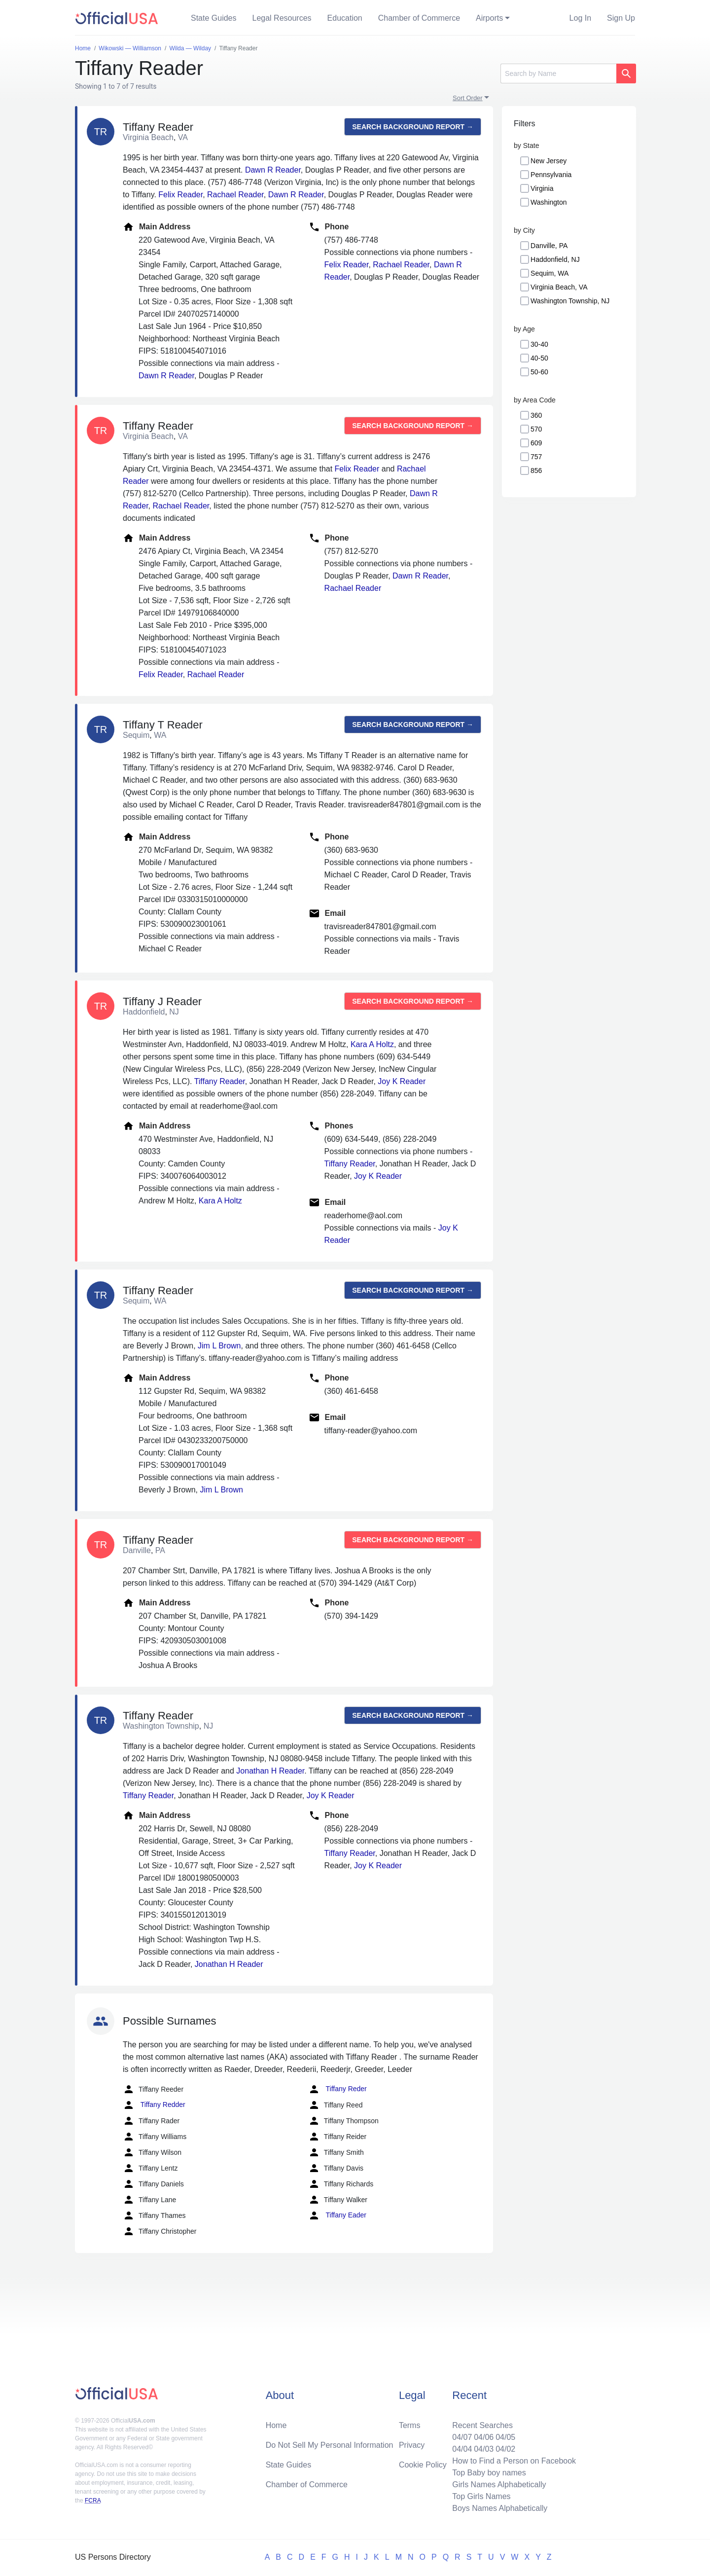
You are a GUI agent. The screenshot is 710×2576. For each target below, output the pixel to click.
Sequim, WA (549, 273)
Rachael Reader (235, 194)
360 (536, 415)
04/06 (484, 2437)
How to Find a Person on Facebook (514, 2461)
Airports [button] (489, 18)
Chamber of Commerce (419, 18)
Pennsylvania (551, 174)
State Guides (214, 18)
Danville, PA (549, 245)
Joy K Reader (402, 1081)
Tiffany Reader (219, 1081)
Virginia (542, 188)
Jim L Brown (219, 1346)
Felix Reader (180, 194)
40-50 (539, 358)
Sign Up (621, 18)
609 (536, 442)
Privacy (412, 2445)
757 (536, 456)
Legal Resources (282, 18)
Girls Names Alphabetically (499, 2484)
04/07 (462, 2437)
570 (536, 429)
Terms (410, 2425)
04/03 (484, 2449)
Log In (580, 18)
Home (276, 2425)
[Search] (558, 73)
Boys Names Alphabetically (499, 2508)
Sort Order (468, 98)
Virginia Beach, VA (559, 287)
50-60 (539, 371)
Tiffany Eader (337, 2215)
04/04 (462, 2449)
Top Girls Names (481, 2496)
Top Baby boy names (489, 2472)
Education (344, 18)
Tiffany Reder (337, 2089)
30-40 (539, 344)
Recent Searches (482, 2425)
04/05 (505, 2437)
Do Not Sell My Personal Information (329, 2445)
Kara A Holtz (372, 1044)
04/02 (505, 2449)
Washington (549, 202)
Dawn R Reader (273, 170)
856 (536, 470)
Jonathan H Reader (270, 1771)
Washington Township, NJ (570, 300)
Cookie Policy (423, 2465)
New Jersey (549, 160)
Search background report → (412, 127)
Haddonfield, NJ (555, 259)
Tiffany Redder (154, 2105)
